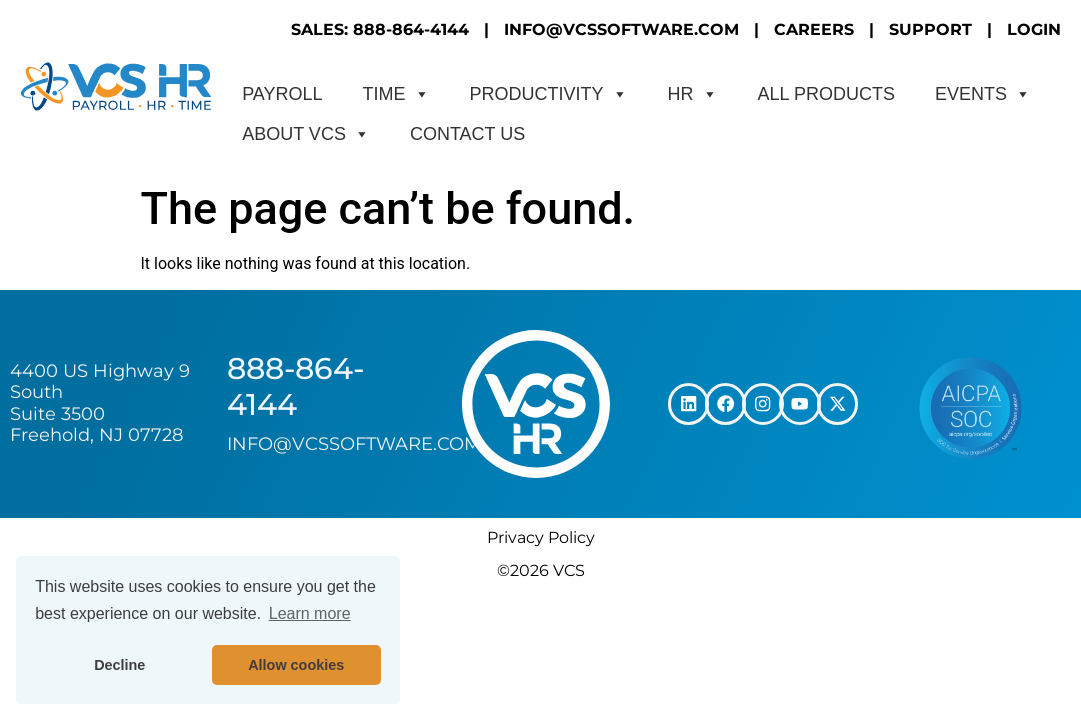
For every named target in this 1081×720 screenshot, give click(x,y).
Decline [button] (119, 665)
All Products (826, 94)
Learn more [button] (310, 613)
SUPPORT (930, 29)
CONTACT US (467, 134)
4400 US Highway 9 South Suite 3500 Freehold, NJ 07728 (100, 403)
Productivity (549, 94)
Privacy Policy (541, 537)
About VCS (306, 134)
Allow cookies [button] (296, 665)
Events (983, 94)
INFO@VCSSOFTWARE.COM (621, 29)
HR (693, 94)
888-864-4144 (295, 386)
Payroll (282, 94)
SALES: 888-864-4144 (380, 29)
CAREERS (814, 29)
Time (396, 94)
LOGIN (1034, 29)
